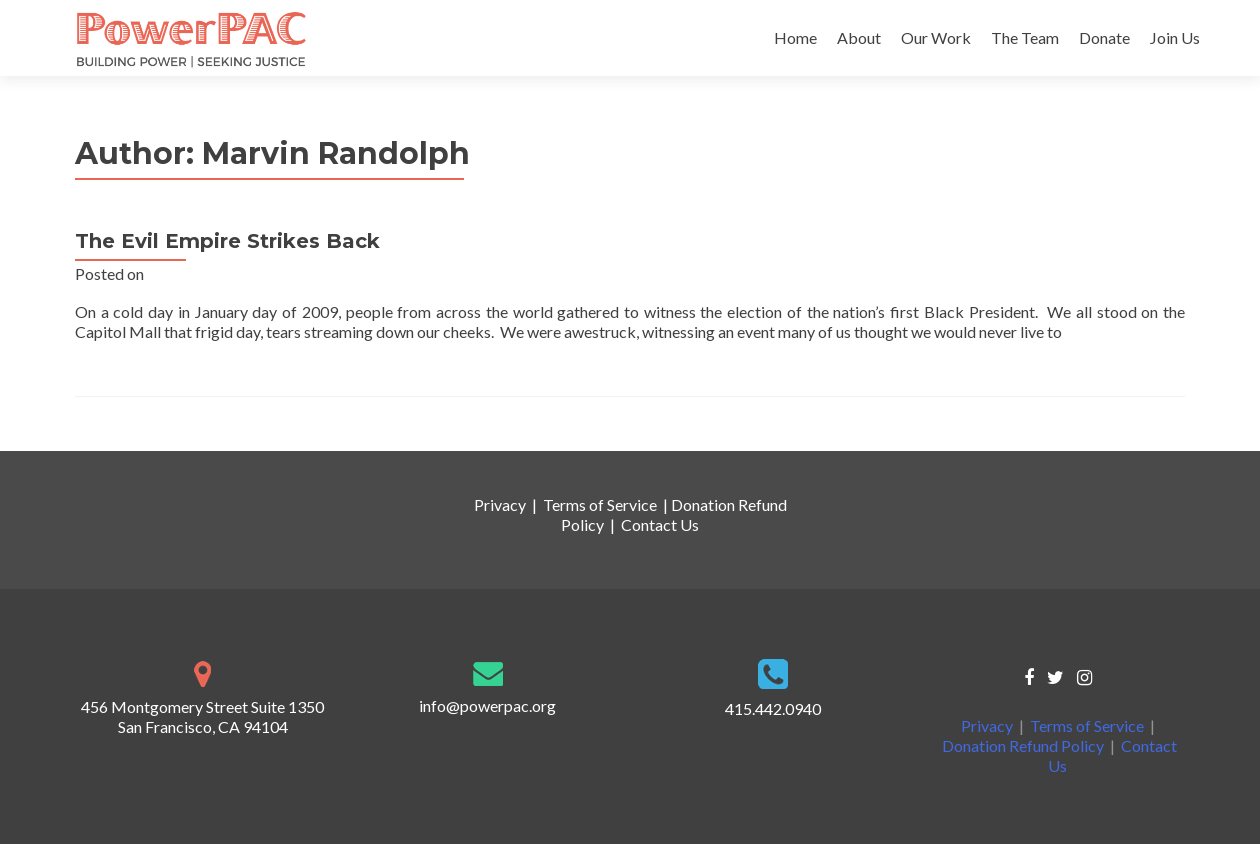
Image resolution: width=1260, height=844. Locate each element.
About (859, 37)
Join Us (1175, 37)
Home (795, 37)
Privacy (500, 504)
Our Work (936, 37)
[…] (1073, 331)
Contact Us (660, 524)
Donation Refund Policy (1023, 745)
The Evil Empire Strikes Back (227, 241)
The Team (1025, 37)
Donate (1104, 37)
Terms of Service (600, 504)
